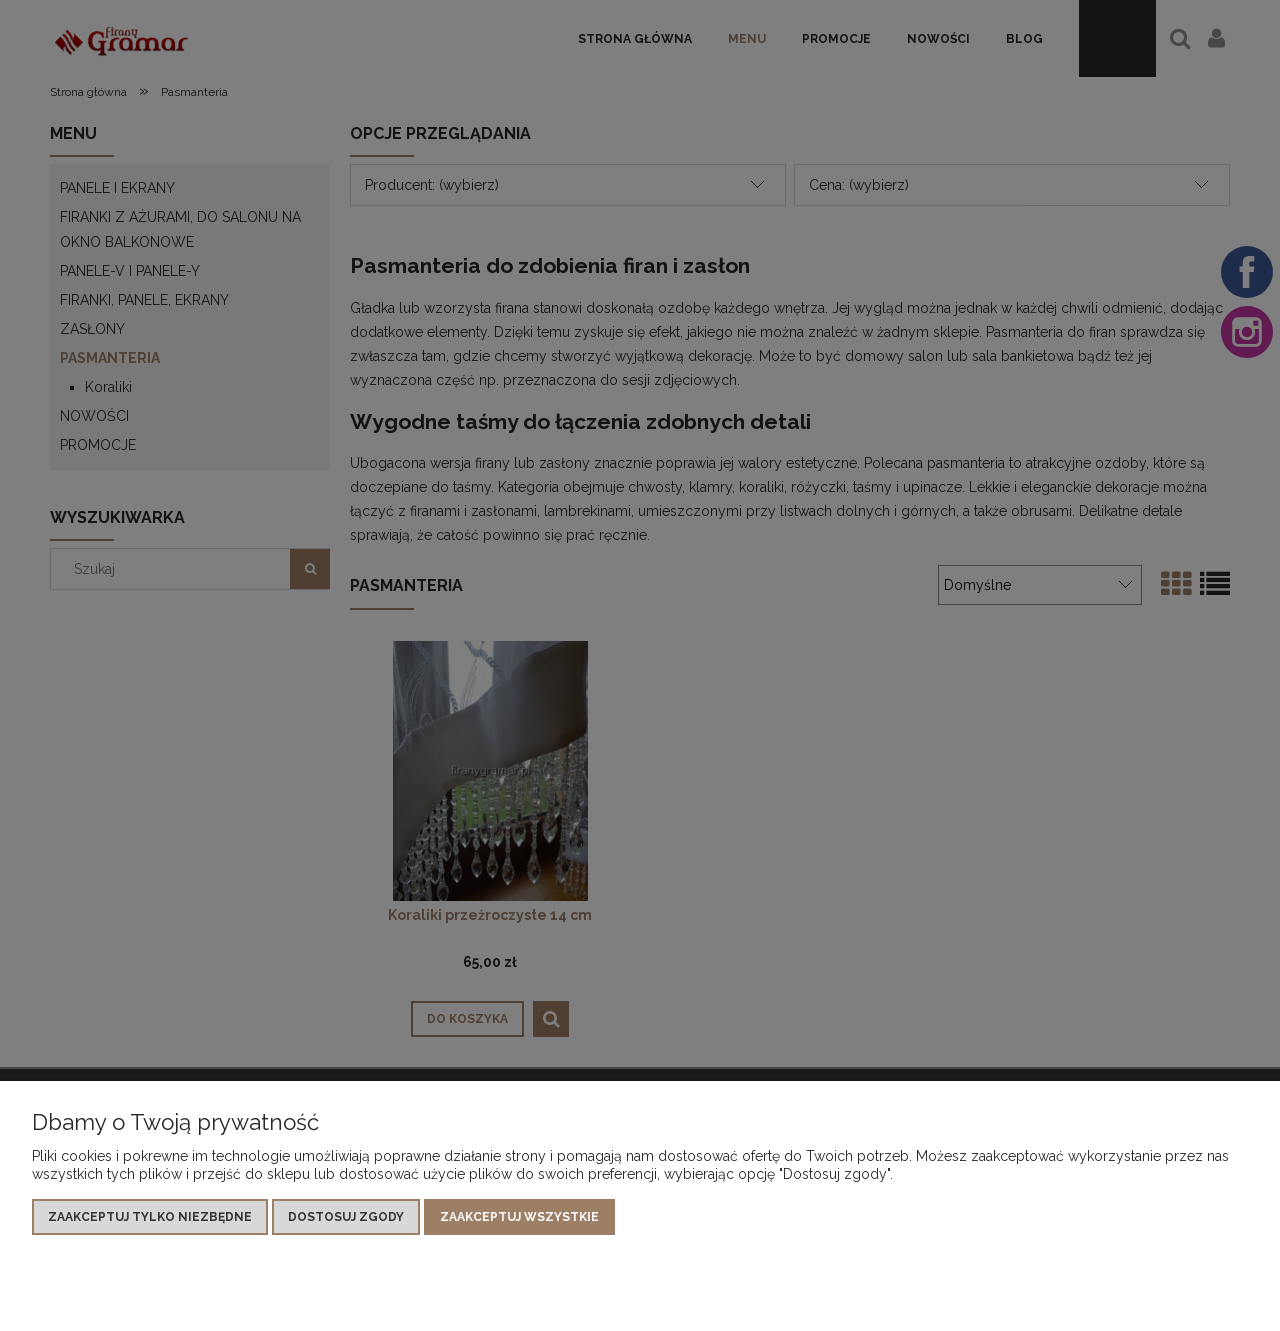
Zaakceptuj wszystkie (519, 1217)
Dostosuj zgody (346, 1217)
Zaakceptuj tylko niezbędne (150, 1217)
